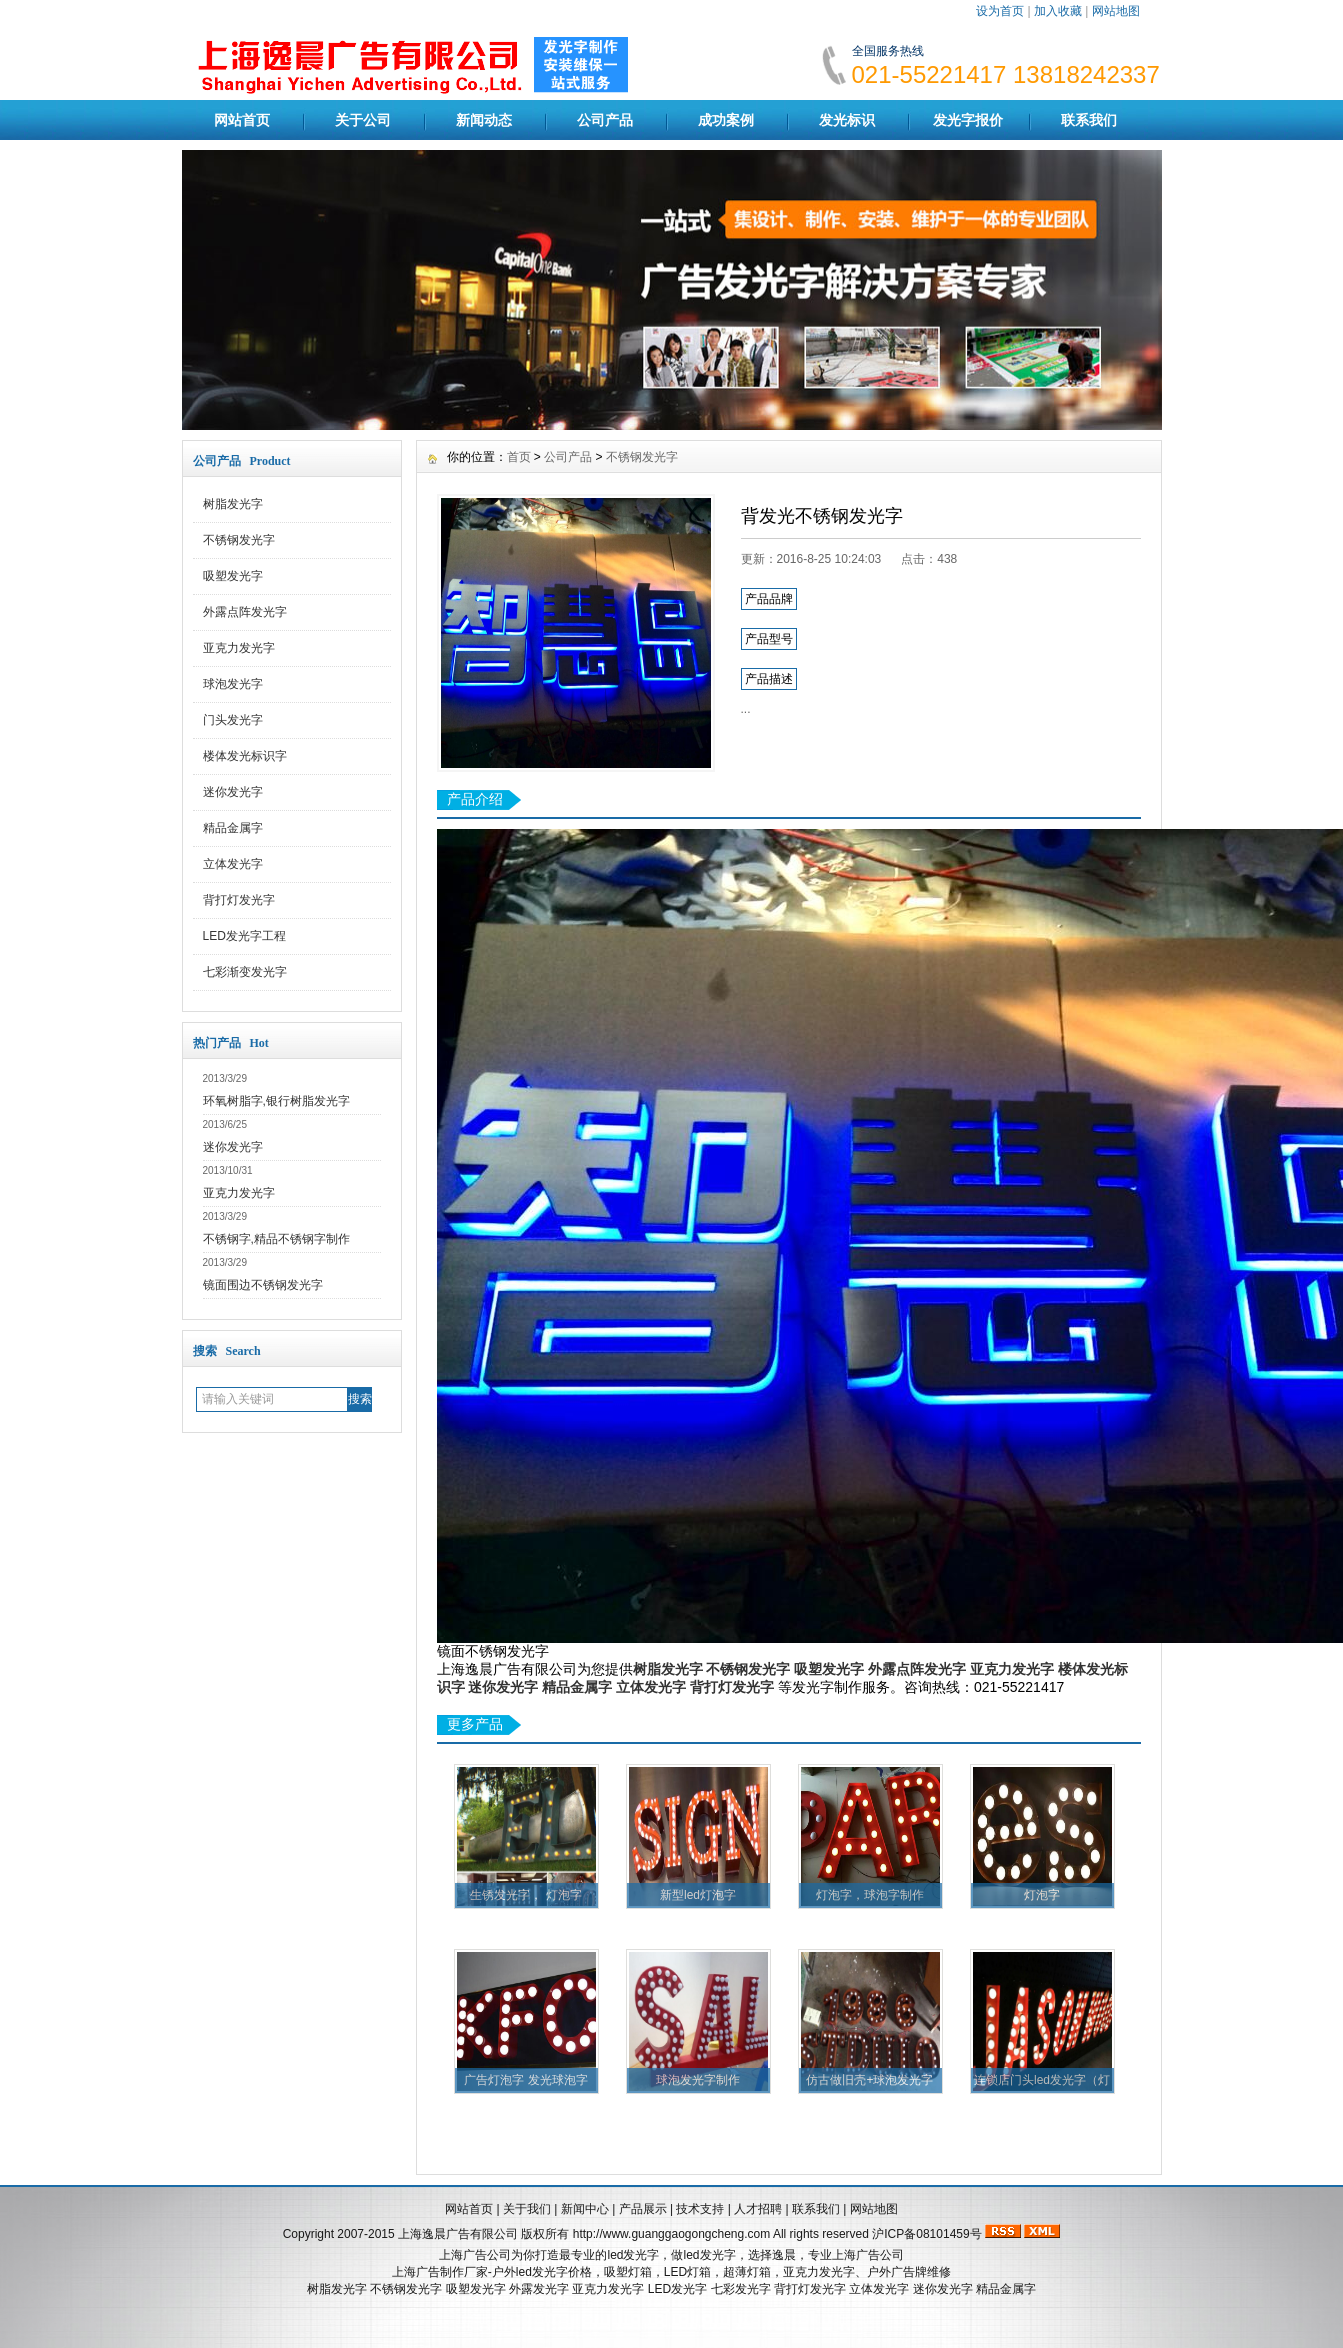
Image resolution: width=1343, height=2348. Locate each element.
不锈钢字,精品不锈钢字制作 (276, 1239)
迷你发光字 (233, 792)
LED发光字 (677, 2289)
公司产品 (605, 120)
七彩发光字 (741, 2289)
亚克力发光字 (239, 648)
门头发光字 (233, 720)
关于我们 (527, 2209)
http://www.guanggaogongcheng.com (671, 2234)
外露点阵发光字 (245, 612)
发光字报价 (968, 120)
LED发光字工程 (244, 936)
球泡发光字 (233, 684)
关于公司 (363, 120)
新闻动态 (484, 120)
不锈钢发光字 (239, 540)
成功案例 (726, 120)
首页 (519, 457)
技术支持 (700, 2209)
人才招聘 (758, 2209)
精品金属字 (233, 828)
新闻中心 (585, 2209)
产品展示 (643, 2209)
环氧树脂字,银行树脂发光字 (276, 1101)
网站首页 (242, 120)
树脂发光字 (233, 504)
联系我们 (1089, 120)
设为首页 (1000, 11)
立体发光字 (233, 864)
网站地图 (1116, 11)
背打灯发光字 (239, 900)
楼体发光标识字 (245, 756)
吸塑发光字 (233, 576)
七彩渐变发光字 (245, 972)
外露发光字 (539, 2289)
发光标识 (847, 120)
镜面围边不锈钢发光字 (263, 1285)
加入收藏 (1058, 11)
